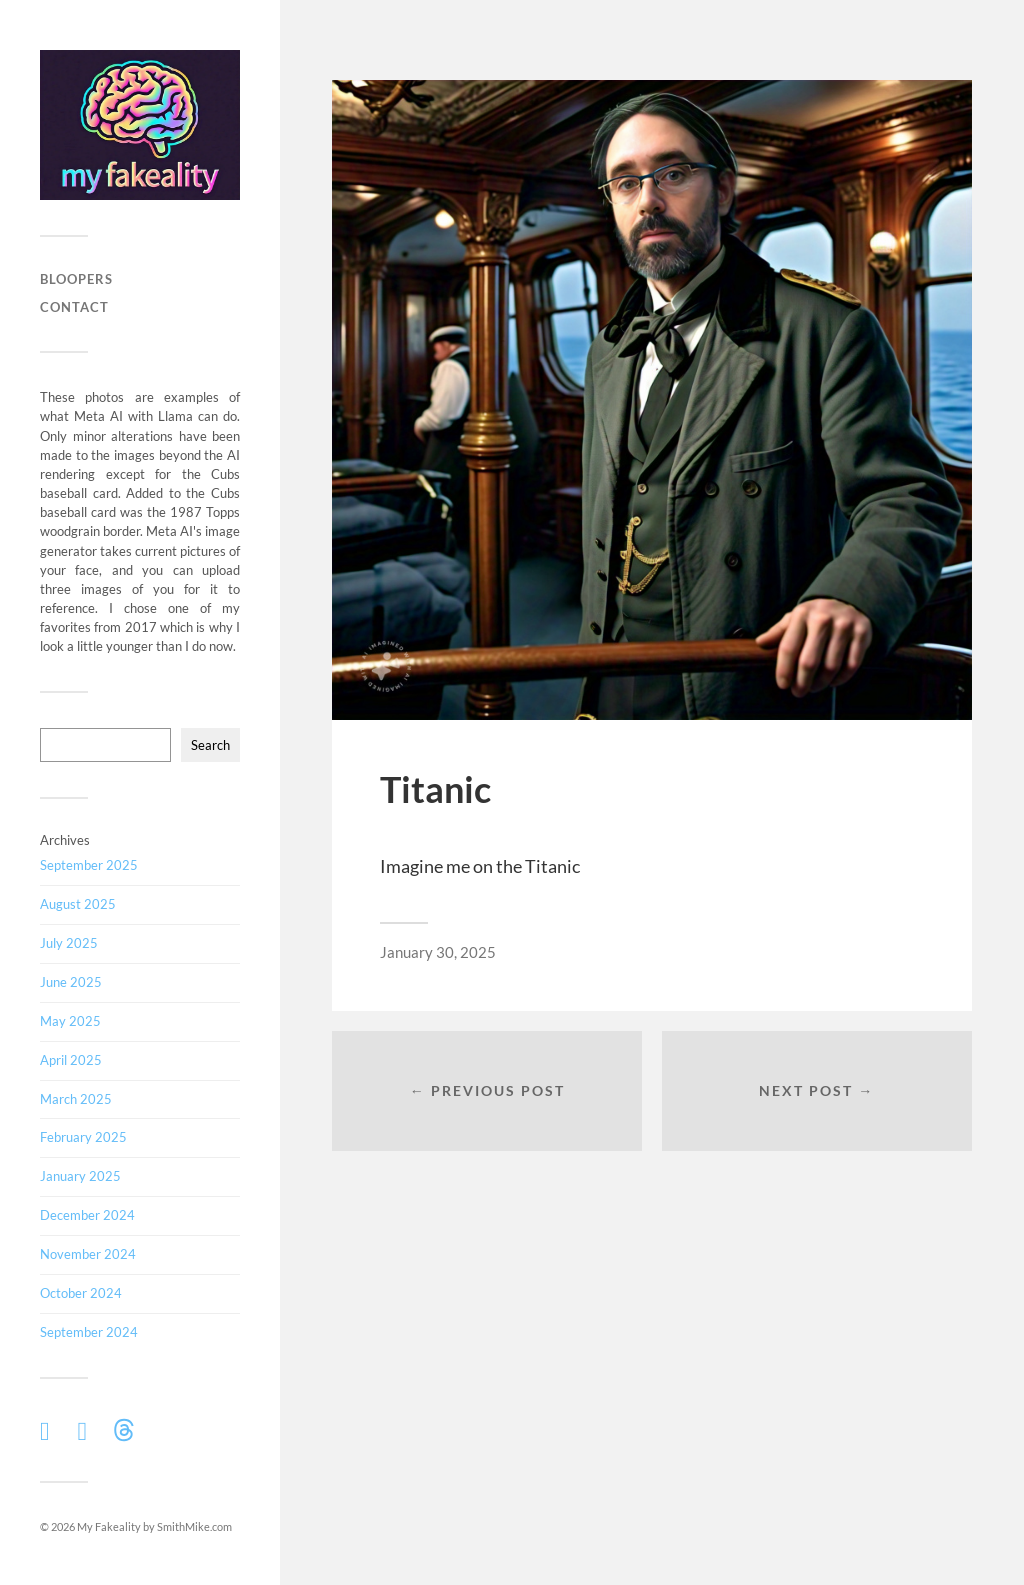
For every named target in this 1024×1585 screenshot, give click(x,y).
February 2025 (83, 1137)
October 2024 (81, 1293)
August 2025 (78, 904)
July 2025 (69, 943)
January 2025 (80, 1176)
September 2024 (89, 1332)
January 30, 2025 (438, 952)
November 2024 (88, 1254)
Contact (74, 307)
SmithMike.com (194, 1526)
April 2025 (71, 1060)
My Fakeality (109, 1526)
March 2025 (76, 1099)
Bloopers (76, 279)
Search (210, 745)
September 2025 (89, 865)
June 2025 (71, 982)
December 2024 (87, 1215)
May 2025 (70, 1021)
